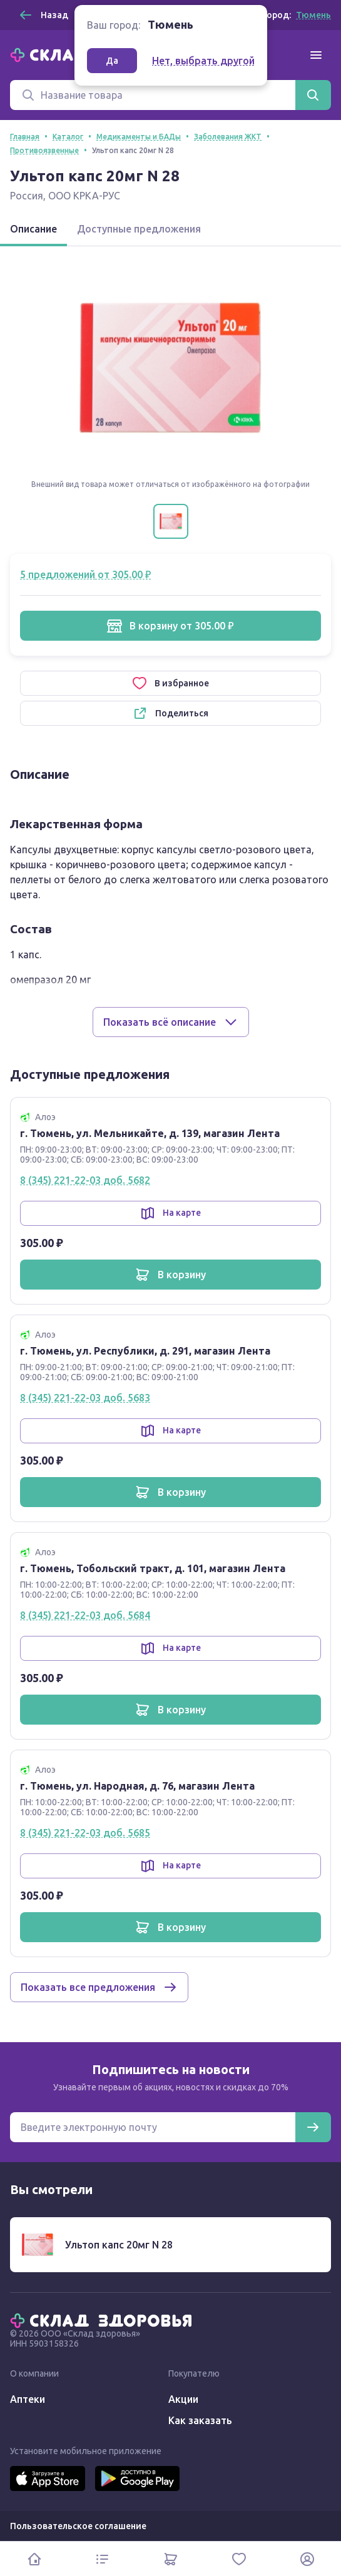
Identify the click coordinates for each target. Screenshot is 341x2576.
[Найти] (313, 95)
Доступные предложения (139, 228)
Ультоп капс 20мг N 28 (119, 2244)
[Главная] (104, 2319)
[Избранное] (239, 2559)
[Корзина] (170, 2559)
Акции (183, 2399)
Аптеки (27, 2399)
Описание (33, 228)
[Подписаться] (313, 2127)
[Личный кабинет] (307, 2559)
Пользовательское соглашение (78, 2526)
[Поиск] (153, 95)
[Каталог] (102, 2559)
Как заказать (200, 2420)
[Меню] (316, 55)
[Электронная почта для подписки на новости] (153, 2127)
